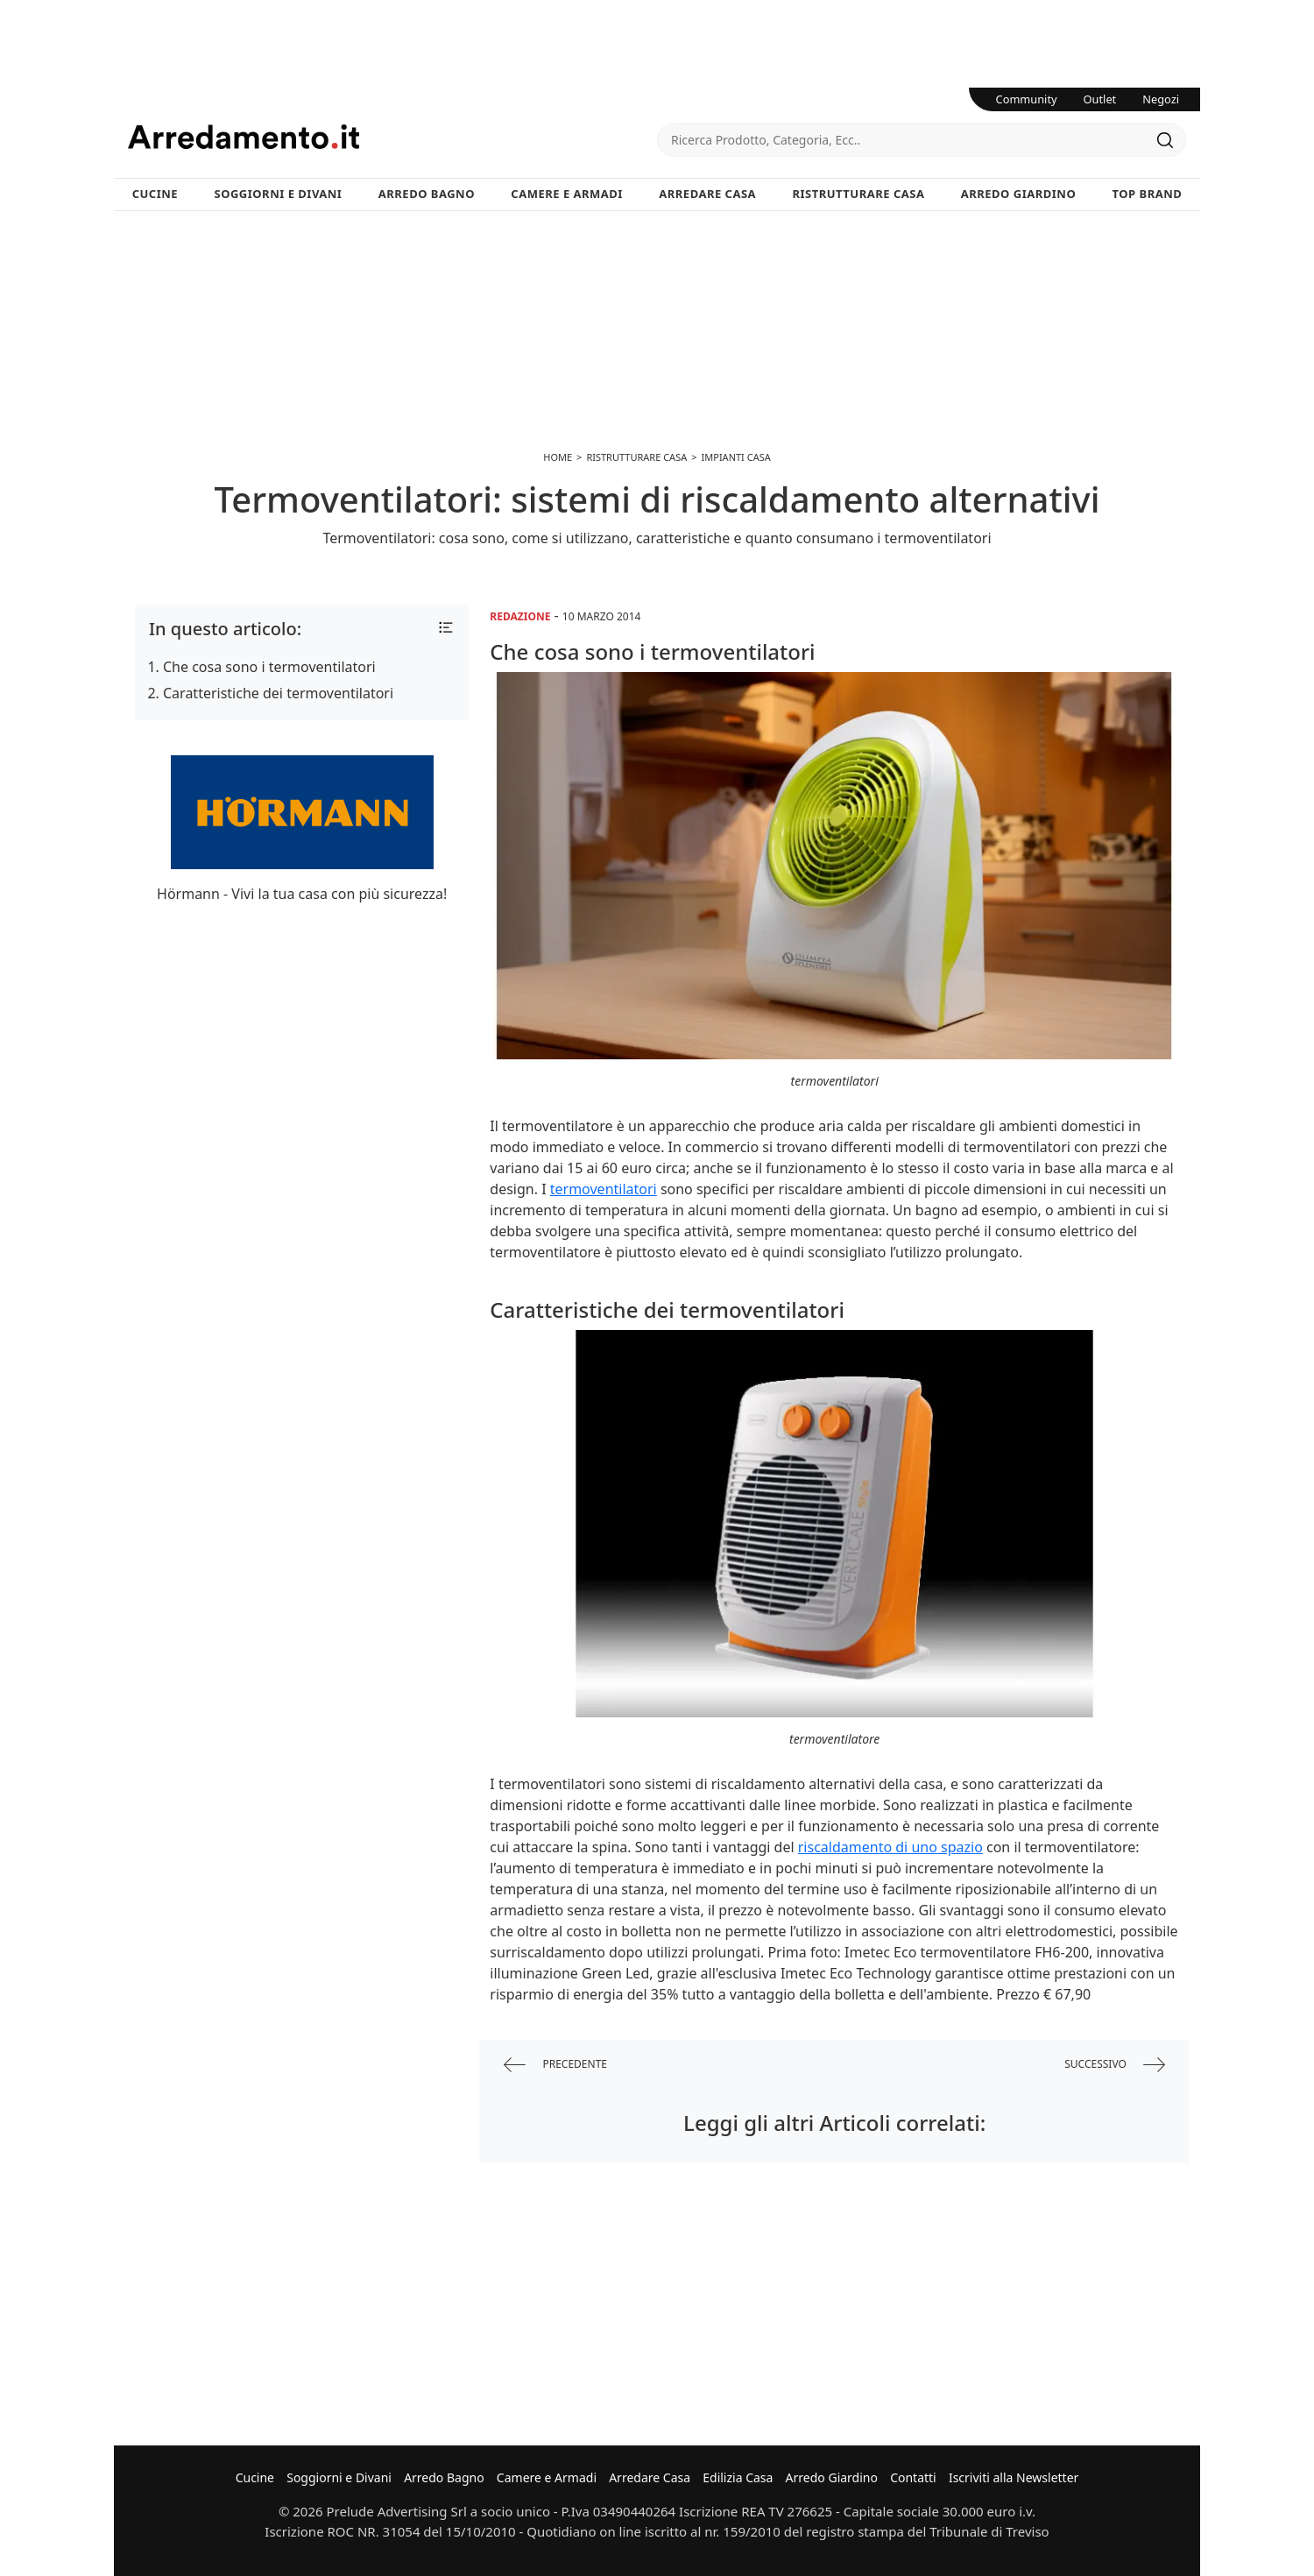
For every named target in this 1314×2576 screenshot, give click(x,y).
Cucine (155, 194)
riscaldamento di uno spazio (890, 1847)
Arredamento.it (392, 136)
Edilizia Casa (738, 2477)
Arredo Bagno (426, 194)
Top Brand (1148, 194)
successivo (1114, 2065)
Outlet (1100, 99)
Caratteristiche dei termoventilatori (278, 693)
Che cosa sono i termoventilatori (269, 666)
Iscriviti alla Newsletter (1013, 2477)
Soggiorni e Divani (279, 194)
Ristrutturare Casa (858, 194)
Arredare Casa (707, 194)
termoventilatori (603, 1189)
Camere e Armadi (567, 194)
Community (1026, 99)
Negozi (1160, 99)
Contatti (913, 2477)
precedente (555, 2065)
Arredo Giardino (1018, 194)
